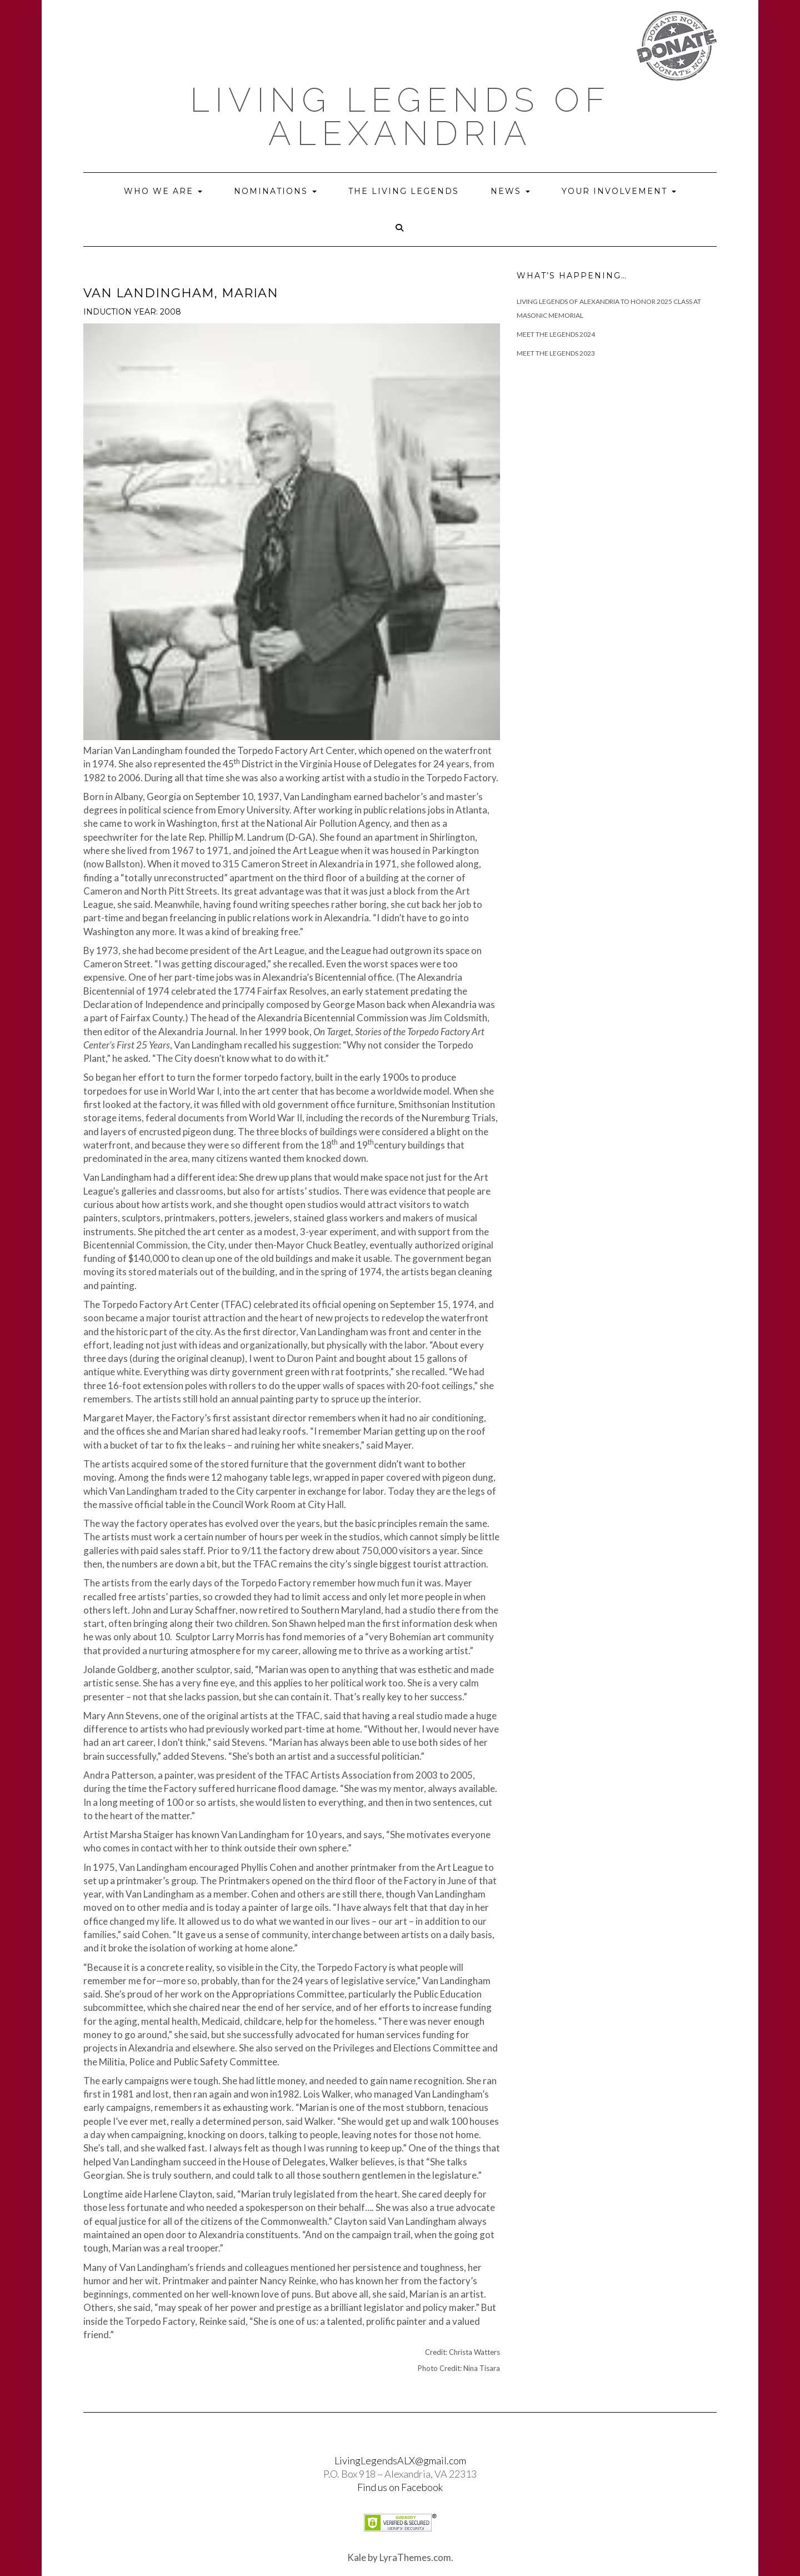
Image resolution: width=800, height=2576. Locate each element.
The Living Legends (403, 191)
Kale (356, 2557)
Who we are (163, 191)
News (510, 191)
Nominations (275, 191)
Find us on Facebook (400, 2487)
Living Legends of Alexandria (400, 117)
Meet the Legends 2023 (556, 353)
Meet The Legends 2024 (556, 334)
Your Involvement (619, 191)
